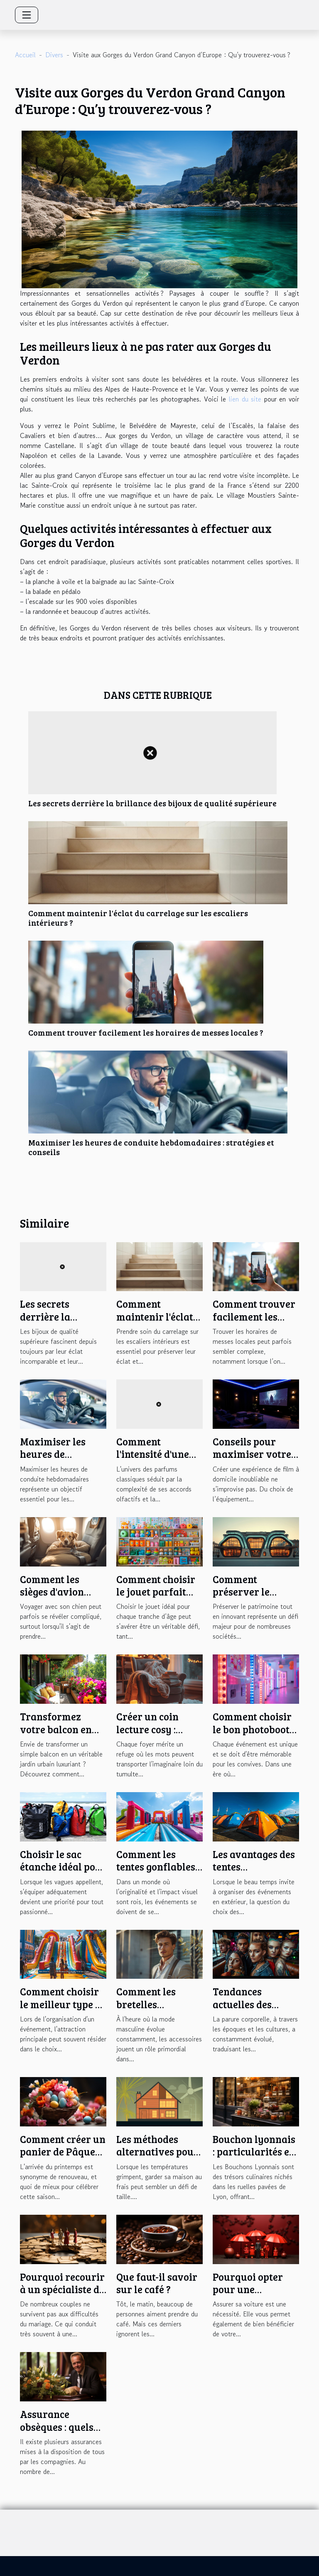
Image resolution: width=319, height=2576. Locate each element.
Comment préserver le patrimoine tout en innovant (249, 1598)
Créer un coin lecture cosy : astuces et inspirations (147, 1735)
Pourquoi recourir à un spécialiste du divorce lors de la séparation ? (63, 2295)
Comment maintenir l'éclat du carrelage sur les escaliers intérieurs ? (138, 917)
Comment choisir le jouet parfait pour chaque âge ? (157, 1591)
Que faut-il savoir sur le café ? (156, 2283)
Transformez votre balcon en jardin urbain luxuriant (56, 1735)
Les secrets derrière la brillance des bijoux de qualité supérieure (152, 803)
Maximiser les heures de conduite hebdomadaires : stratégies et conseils (151, 1147)
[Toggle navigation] (26, 15)
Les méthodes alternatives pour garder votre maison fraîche (157, 2158)
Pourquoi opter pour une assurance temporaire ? (248, 2295)
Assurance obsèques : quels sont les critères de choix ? (63, 2433)
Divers (54, 55)
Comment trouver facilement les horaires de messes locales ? (145, 1032)
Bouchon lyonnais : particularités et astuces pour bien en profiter (254, 2158)
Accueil (25, 55)
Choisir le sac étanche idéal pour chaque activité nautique (63, 1873)
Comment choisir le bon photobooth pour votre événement (254, 1735)
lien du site (245, 399)
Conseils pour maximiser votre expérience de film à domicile (255, 1460)
